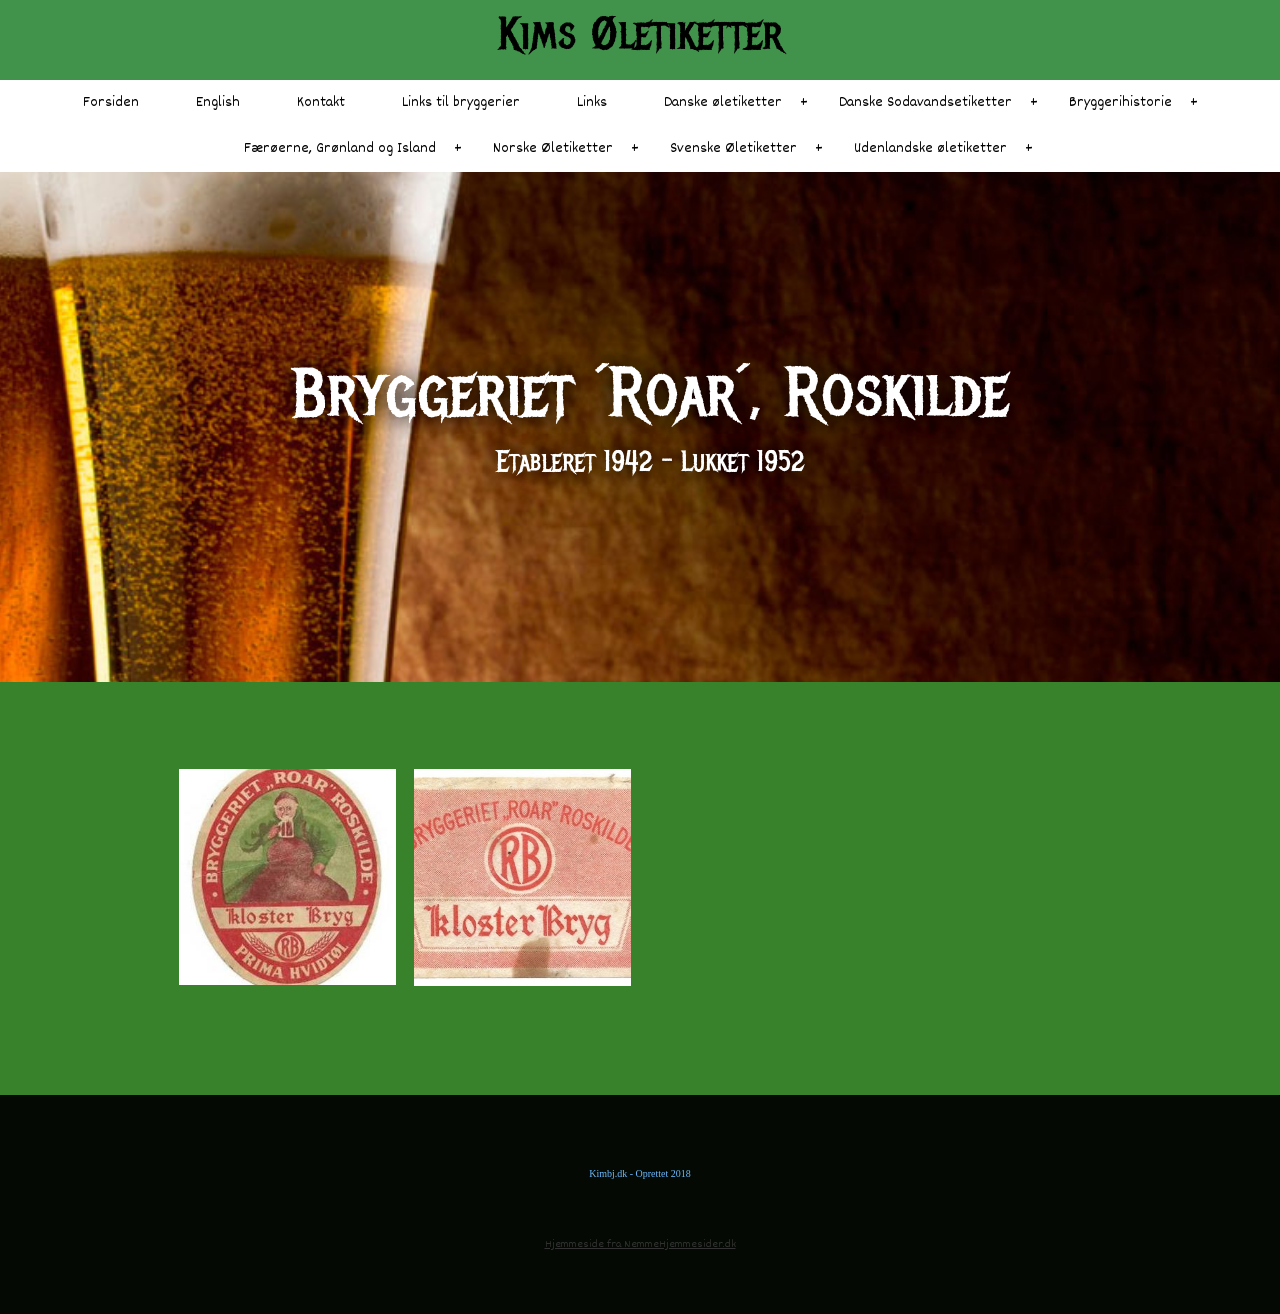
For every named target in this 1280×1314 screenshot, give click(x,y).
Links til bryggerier (461, 102)
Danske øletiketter (723, 102)
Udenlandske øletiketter (930, 148)
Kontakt (321, 102)
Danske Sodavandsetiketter (925, 102)
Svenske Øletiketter (733, 148)
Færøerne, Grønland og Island (340, 148)
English (218, 102)
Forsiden (111, 102)
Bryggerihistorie (1120, 102)
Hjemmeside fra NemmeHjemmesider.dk (640, 1244)
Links (592, 102)
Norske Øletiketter (553, 148)
